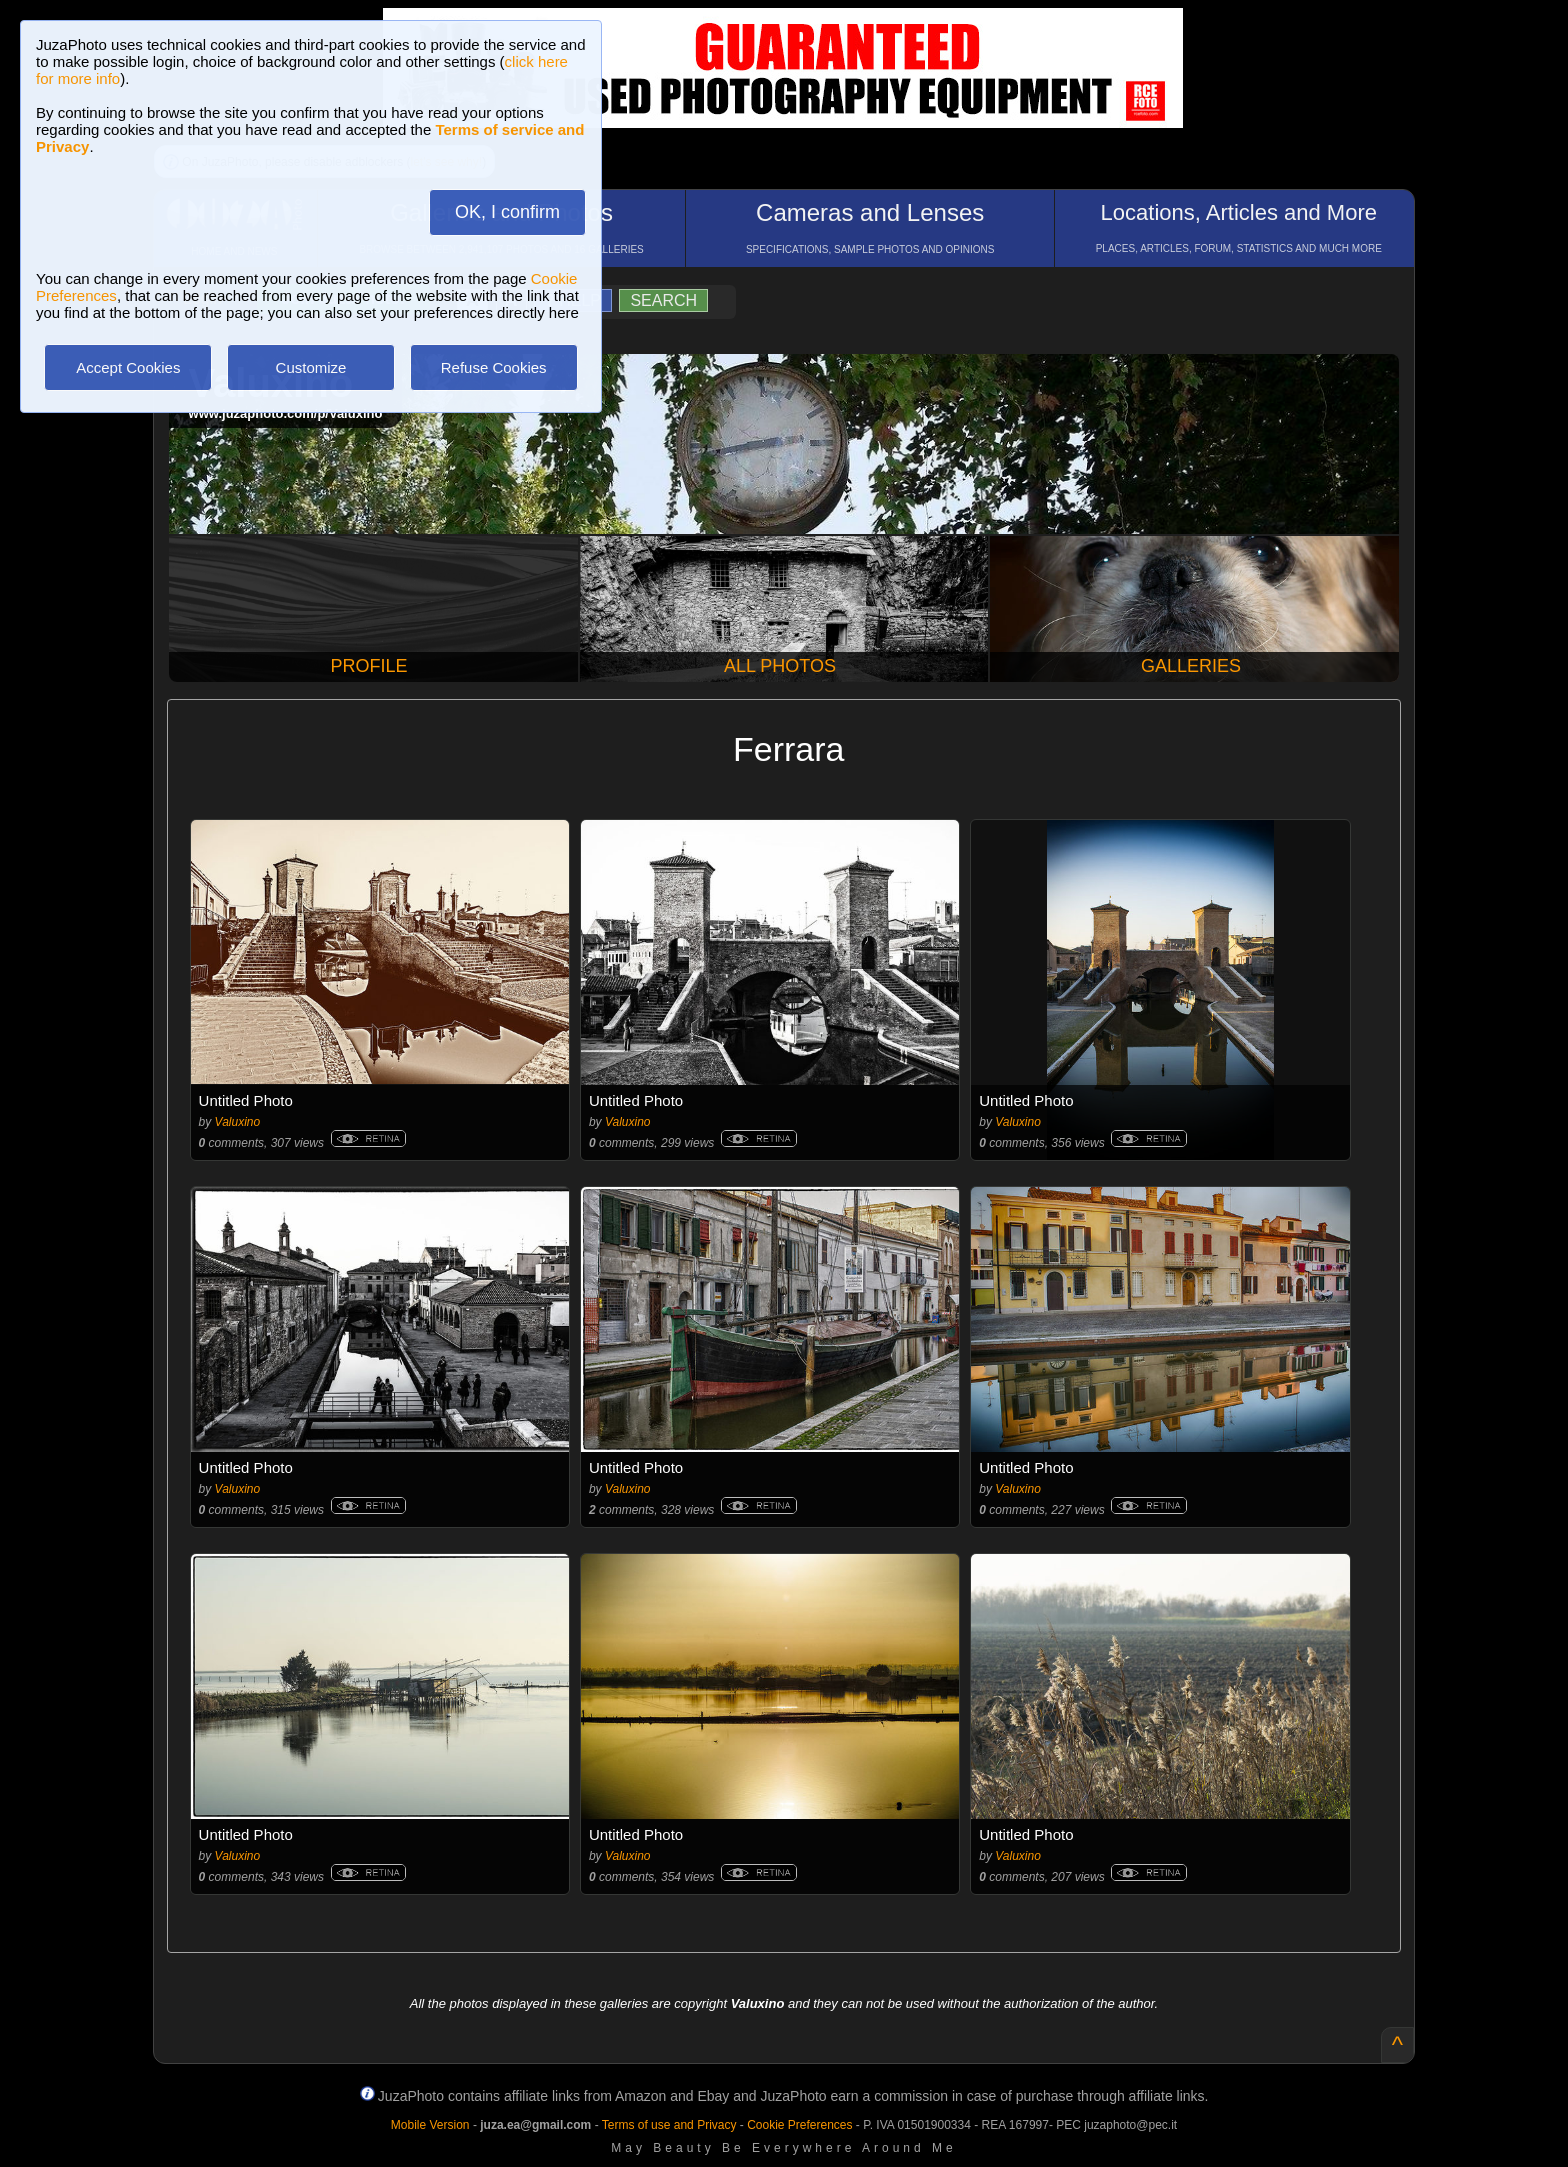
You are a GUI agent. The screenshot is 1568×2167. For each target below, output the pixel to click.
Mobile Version (430, 2125)
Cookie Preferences (799, 2125)
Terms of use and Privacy (669, 2125)
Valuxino (238, 1122)
